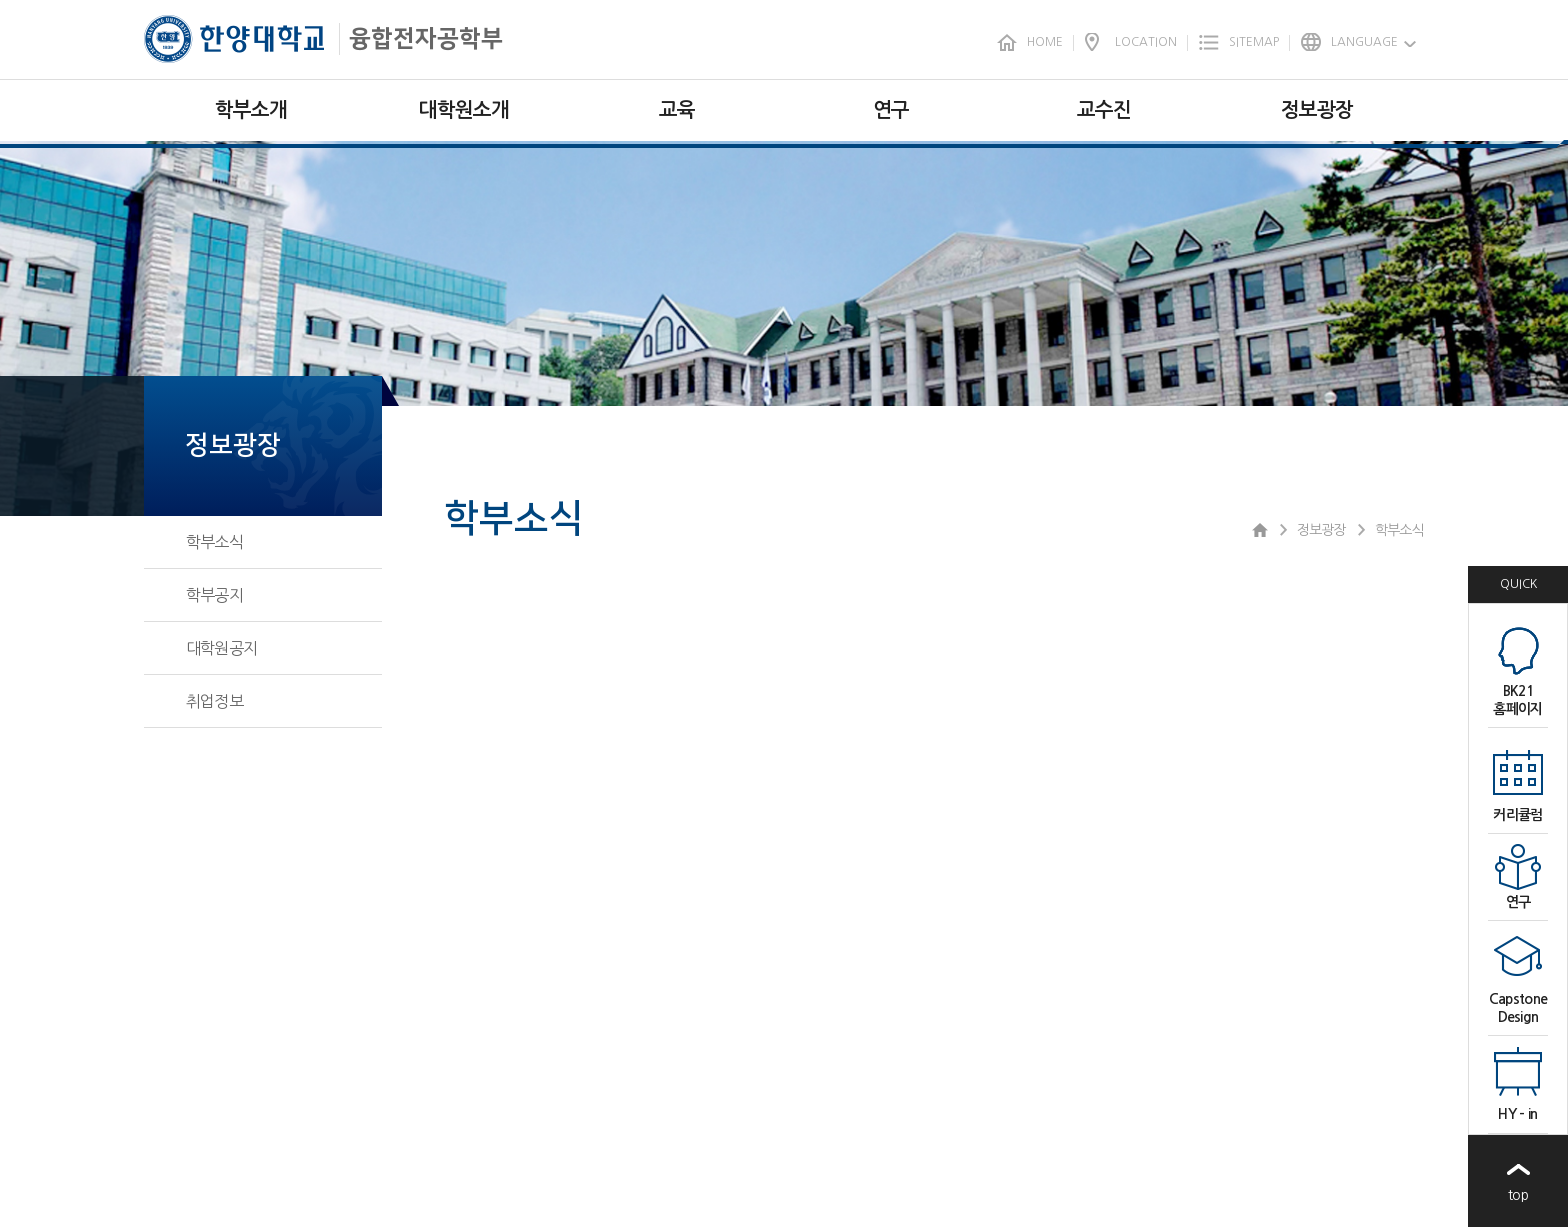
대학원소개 (464, 110)
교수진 (1104, 110)
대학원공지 (221, 648)
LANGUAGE (1364, 42)
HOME (1045, 42)
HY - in (1517, 1114)
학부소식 (214, 542)
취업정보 (214, 701)
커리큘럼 (1517, 815)
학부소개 (251, 110)
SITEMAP (1254, 42)
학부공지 (214, 595)
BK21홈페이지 (1517, 700)
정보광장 (1317, 110)
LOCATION (1146, 42)
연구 (891, 110)
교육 (677, 110)
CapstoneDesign (1518, 1008)
